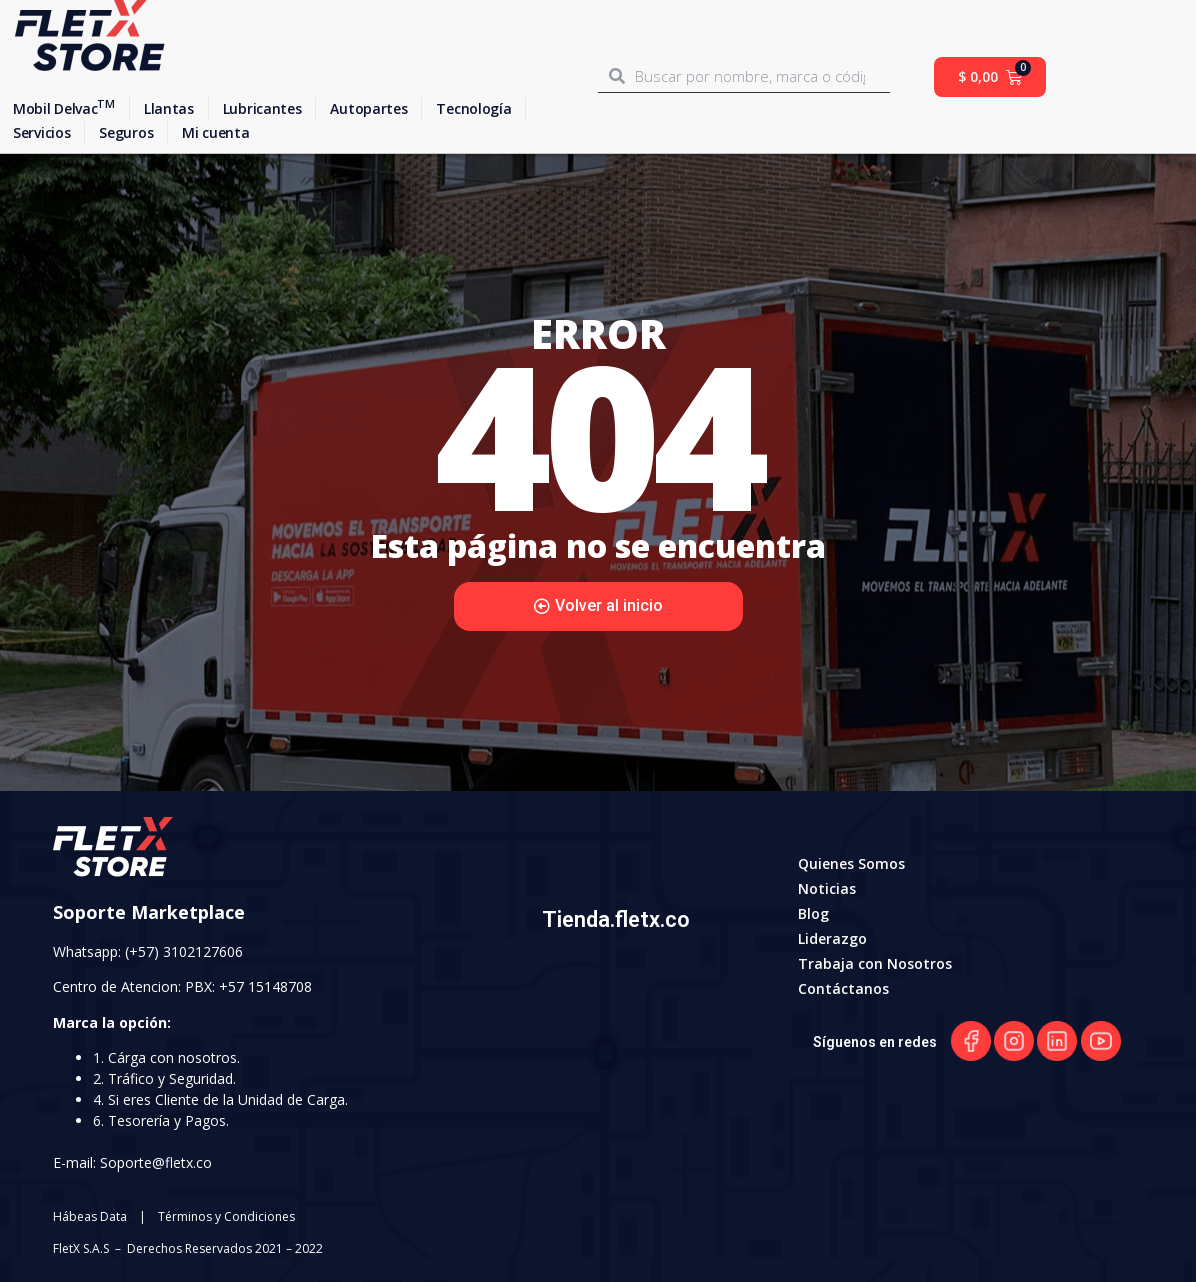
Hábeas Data (90, 1216)
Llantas (169, 108)
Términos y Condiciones (226, 1216)
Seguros (126, 132)
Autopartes (368, 108)
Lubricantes (262, 108)
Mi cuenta (215, 132)
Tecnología (473, 108)
